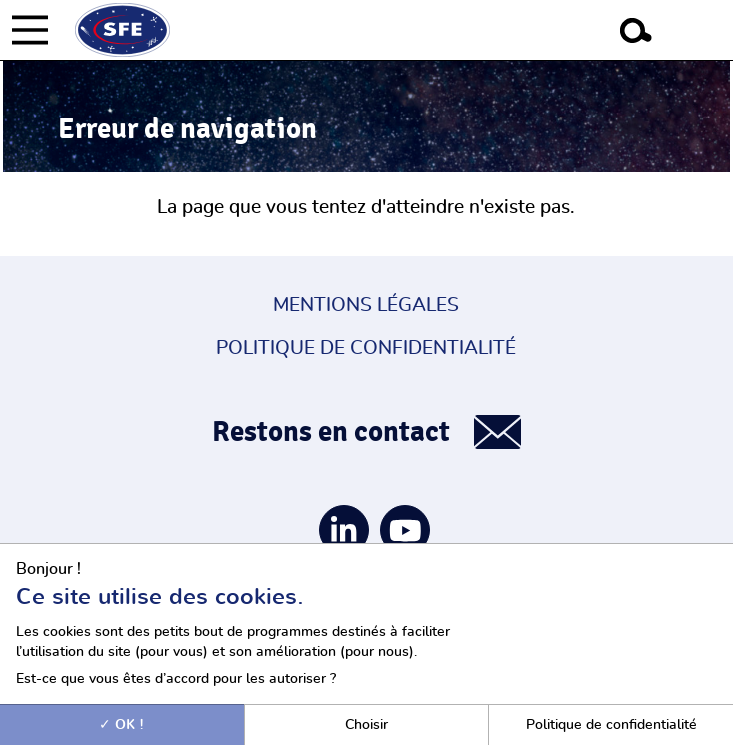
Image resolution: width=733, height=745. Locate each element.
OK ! (121, 724)
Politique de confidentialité (366, 348)
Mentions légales (366, 305)
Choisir (366, 724)
